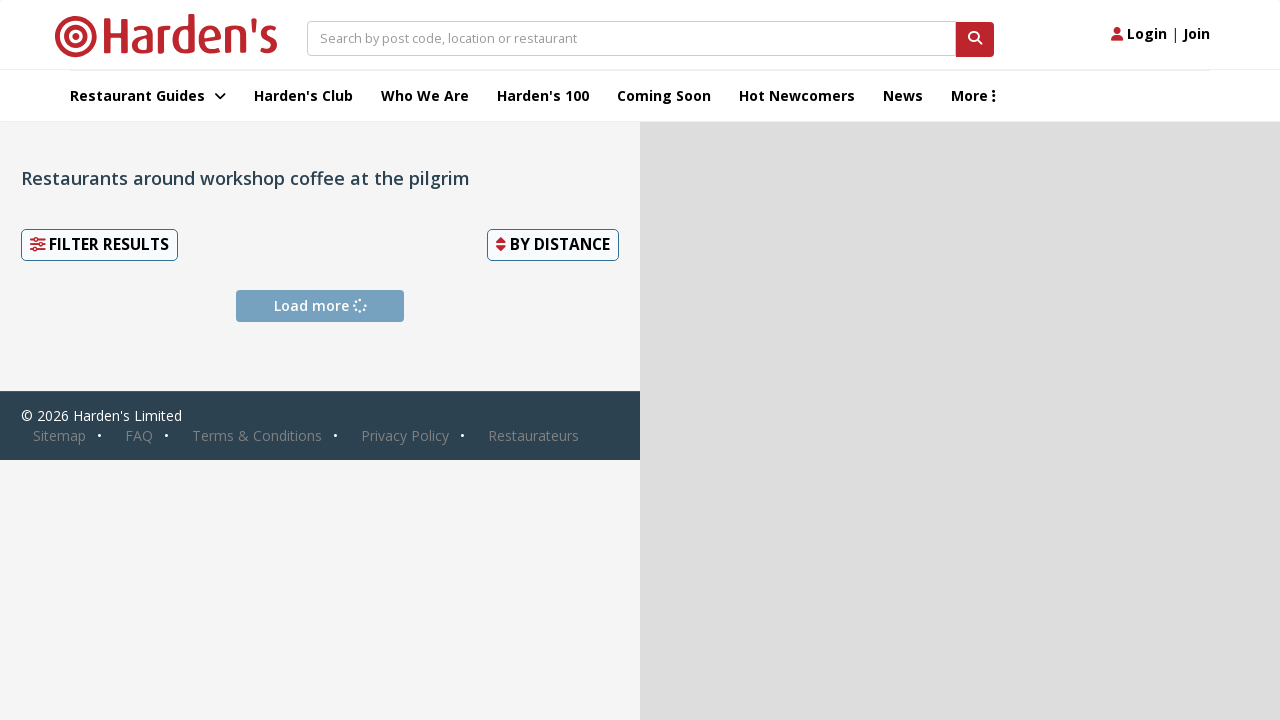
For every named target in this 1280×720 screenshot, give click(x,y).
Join (1196, 33)
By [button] (553, 244)
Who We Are (425, 95)
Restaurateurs (533, 435)
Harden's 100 (543, 95)
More (973, 95)
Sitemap (59, 435)
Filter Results (99, 244)
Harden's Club (303, 95)
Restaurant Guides (148, 95)
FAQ (139, 435)
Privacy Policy (405, 435)
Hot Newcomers (797, 95)
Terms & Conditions (257, 435)
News (903, 95)
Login (1139, 33)
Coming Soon (664, 95)
